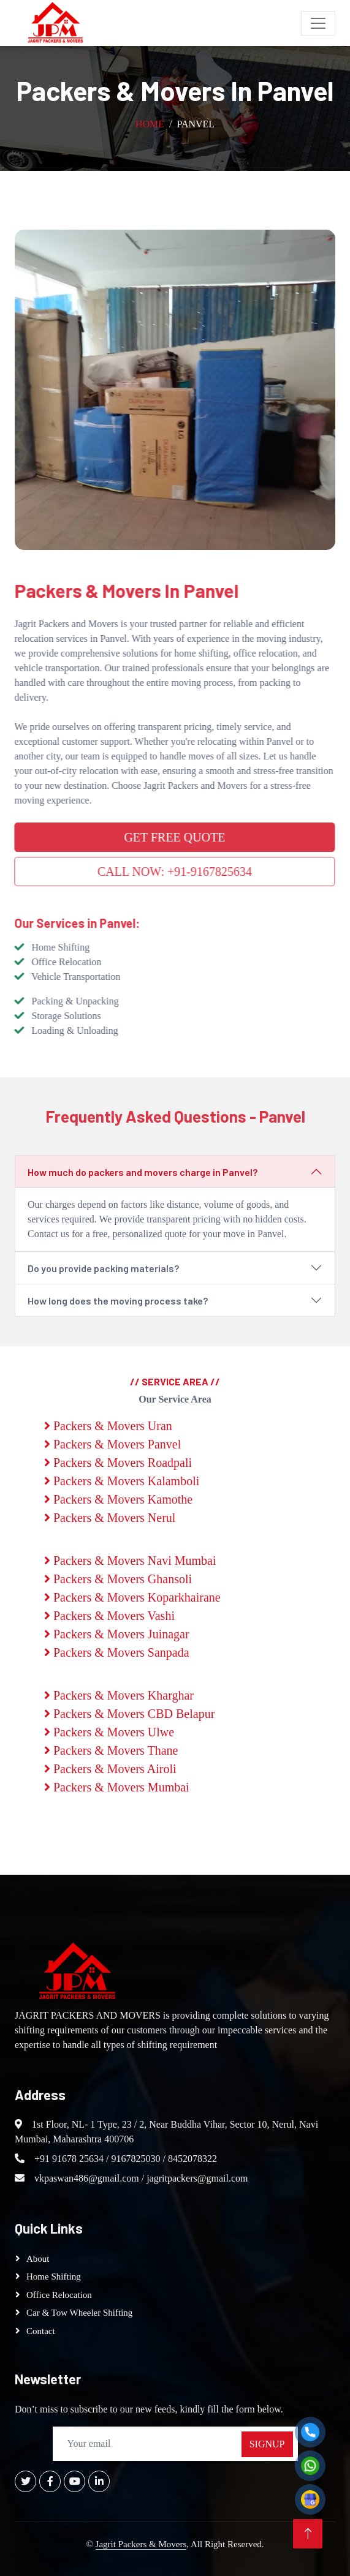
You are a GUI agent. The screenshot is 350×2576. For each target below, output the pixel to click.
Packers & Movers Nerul (109, 1517)
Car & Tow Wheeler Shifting (79, 2313)
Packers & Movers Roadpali (118, 1462)
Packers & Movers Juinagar (116, 1634)
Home (149, 124)
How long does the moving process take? (118, 1300)
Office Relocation (59, 2295)
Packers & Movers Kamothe (118, 1499)
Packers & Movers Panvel (112, 1444)
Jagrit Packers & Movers (141, 2544)
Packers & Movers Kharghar (119, 1695)
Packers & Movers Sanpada (116, 1652)
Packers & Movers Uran (108, 1426)
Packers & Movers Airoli (110, 1769)
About (38, 2259)
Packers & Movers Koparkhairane (132, 1597)
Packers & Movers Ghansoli (118, 1579)
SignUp (267, 2444)
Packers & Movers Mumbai (116, 1787)
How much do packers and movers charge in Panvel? (142, 1172)
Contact (40, 2331)
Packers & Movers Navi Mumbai (130, 1560)
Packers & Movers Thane (111, 1750)
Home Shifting (53, 2276)
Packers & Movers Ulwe (109, 1732)
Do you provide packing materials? (103, 1268)
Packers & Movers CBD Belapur (129, 1713)
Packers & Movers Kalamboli (121, 1481)
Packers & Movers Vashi (109, 1615)
